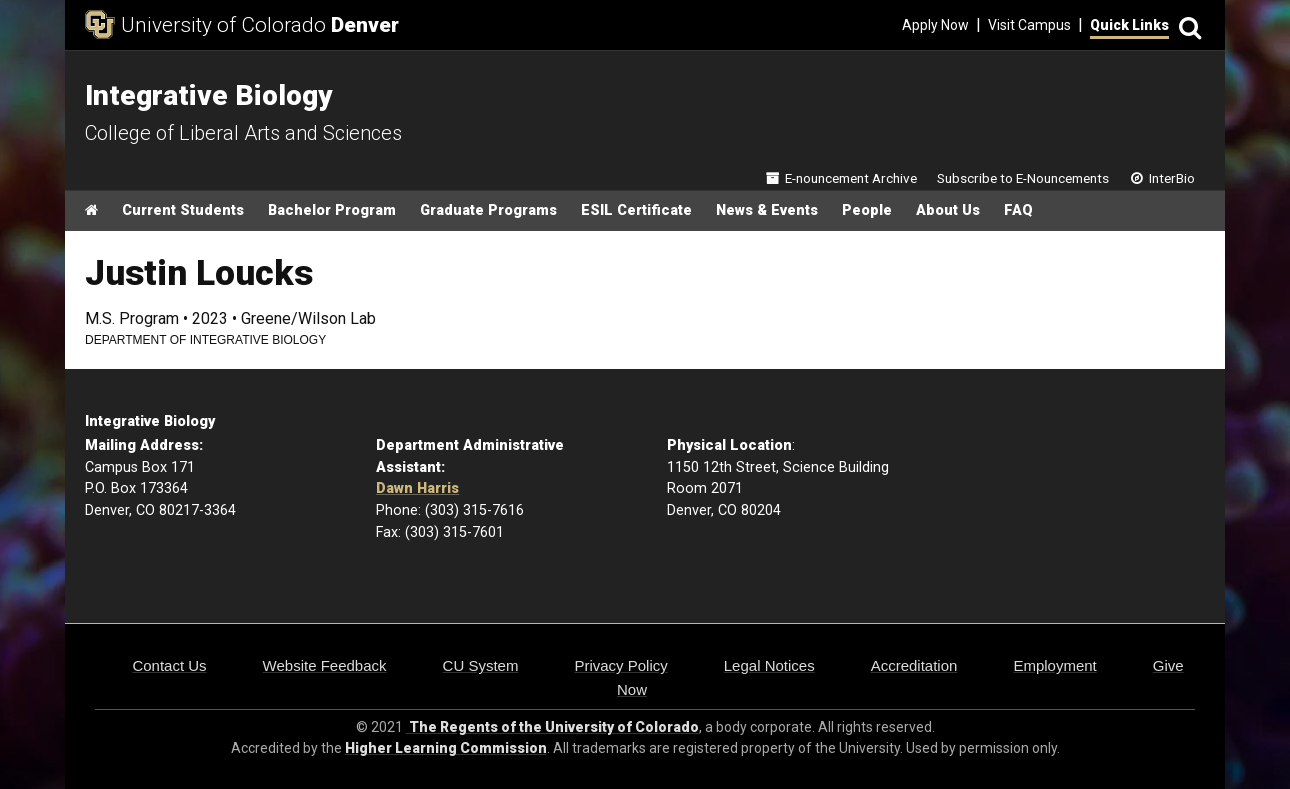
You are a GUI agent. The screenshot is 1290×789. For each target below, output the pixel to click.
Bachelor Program (332, 210)
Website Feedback (325, 665)
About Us (948, 210)
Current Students (183, 210)
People (867, 210)
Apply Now (935, 25)
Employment (1054, 665)
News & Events (767, 210)
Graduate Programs (488, 210)
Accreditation (914, 665)
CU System (481, 665)
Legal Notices (769, 665)
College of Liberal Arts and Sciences (243, 133)
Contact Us (169, 665)
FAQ (1018, 210)
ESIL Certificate (636, 210)
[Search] (1187, 25)
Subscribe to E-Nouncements (1023, 178)
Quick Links (1129, 25)
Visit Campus (1029, 25)
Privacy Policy (620, 665)
